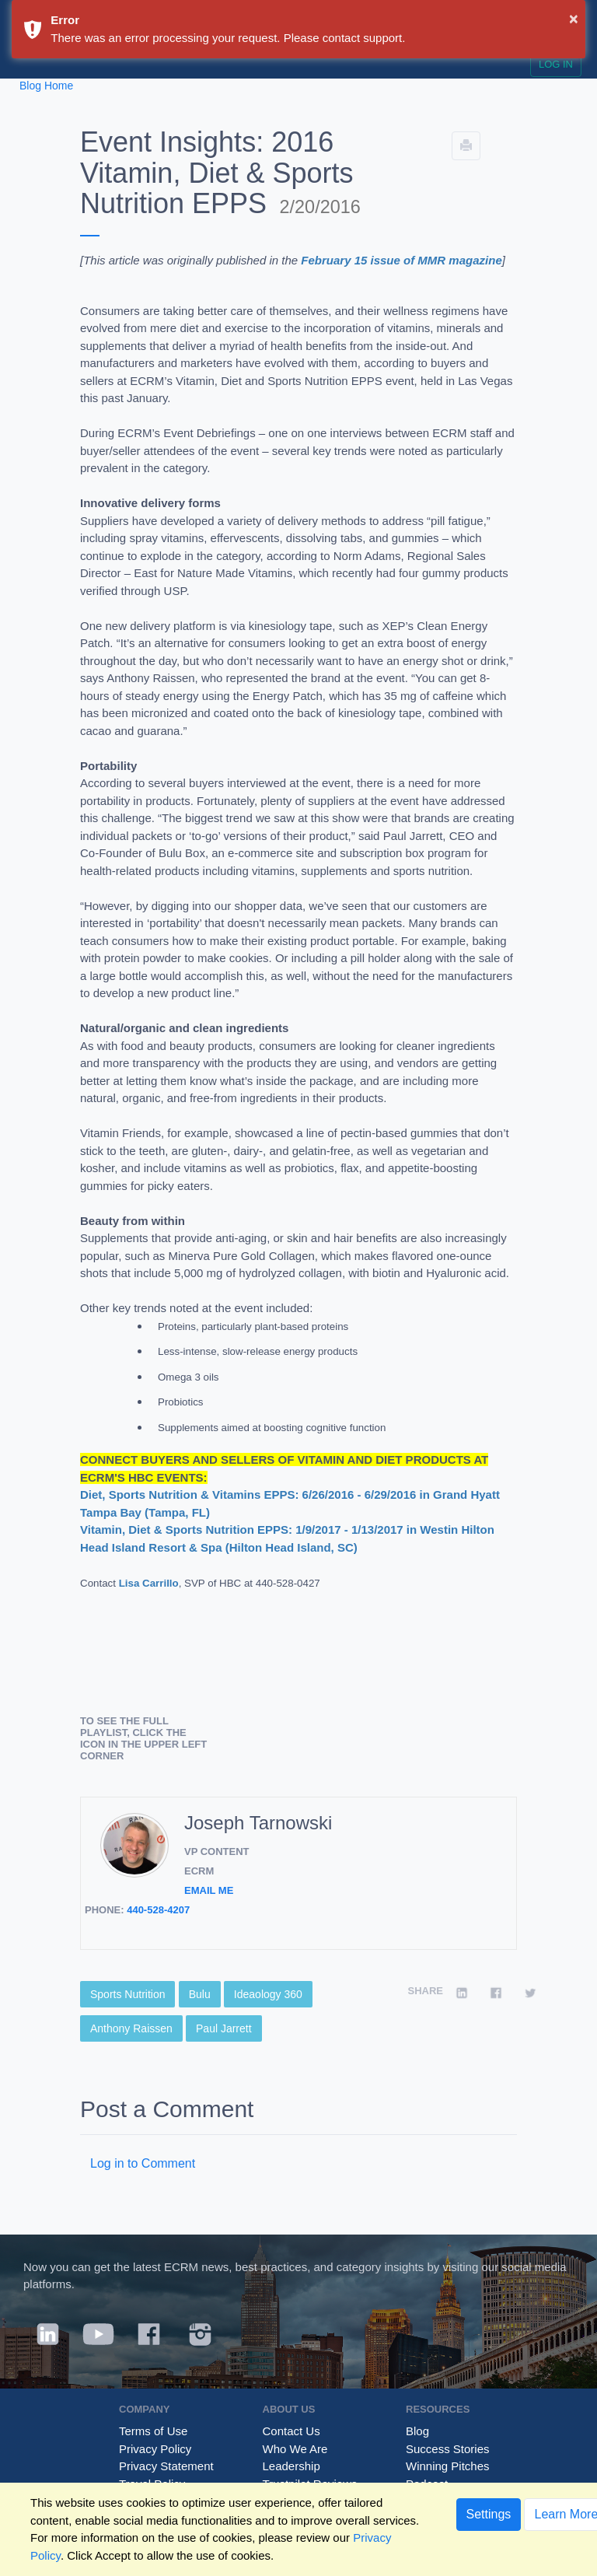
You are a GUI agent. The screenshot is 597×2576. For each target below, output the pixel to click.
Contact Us (291, 2431)
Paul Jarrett (224, 2028)
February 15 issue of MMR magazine (401, 260)
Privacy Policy (155, 2448)
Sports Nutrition (127, 1994)
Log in (556, 64)
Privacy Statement (166, 2466)
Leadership (291, 2466)
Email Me (208, 1890)
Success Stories (448, 2448)
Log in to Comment (142, 2163)
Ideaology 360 (268, 1994)
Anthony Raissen (131, 2028)
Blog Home (46, 85)
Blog (417, 2431)
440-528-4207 (158, 1910)
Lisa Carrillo (149, 1583)
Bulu (200, 1994)
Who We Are (295, 2448)
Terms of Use (153, 2431)
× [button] (573, 18)
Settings (488, 2514)
